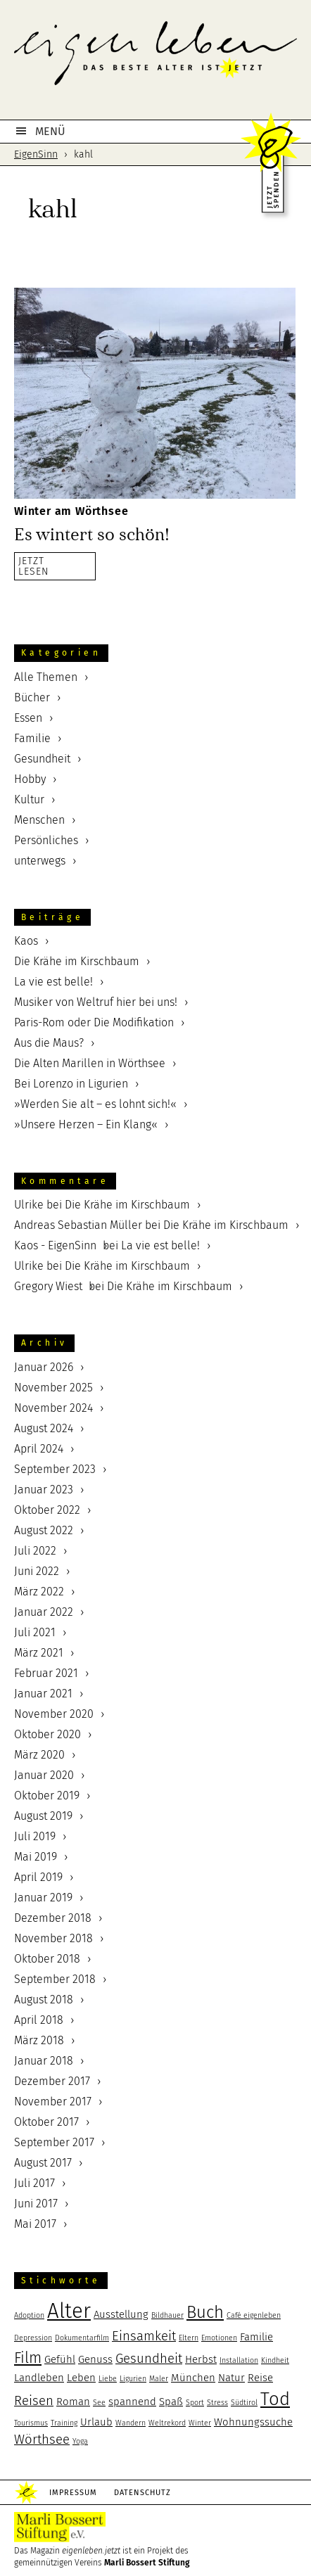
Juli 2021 (35, 1632)
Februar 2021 (46, 1673)
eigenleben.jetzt (155, 63)
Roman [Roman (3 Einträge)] (73, 2401)
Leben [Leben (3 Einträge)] (81, 2377)
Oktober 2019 (47, 1795)
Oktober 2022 (47, 1510)
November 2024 (53, 1408)
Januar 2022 (43, 1612)
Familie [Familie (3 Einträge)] (256, 2336)
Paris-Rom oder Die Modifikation (94, 1022)
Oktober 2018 (47, 1958)
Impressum (73, 2492)
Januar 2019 (43, 1897)
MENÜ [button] (50, 131)
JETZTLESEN (33, 566)
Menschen (39, 820)
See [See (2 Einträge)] (99, 2402)
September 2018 (55, 1979)
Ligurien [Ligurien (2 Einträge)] (133, 2378)
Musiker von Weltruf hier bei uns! (95, 1002)
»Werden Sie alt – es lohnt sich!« (95, 1104)
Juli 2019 (35, 1836)
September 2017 (54, 2142)
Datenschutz (142, 2492)
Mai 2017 (35, 2224)
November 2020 (54, 1714)
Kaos (26, 941)
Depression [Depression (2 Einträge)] (33, 2337)
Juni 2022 (36, 1571)
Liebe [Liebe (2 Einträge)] (108, 2378)
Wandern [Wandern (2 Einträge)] (130, 2423)
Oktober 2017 (46, 2122)
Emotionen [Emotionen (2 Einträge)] (219, 2337)
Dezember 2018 (52, 1918)
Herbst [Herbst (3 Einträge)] (201, 2359)
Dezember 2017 (52, 2081)
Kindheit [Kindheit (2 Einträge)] (275, 2360)
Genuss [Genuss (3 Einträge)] (95, 2359)
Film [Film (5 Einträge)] (28, 2358)
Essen (28, 718)
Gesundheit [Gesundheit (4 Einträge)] (148, 2358)
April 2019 (38, 1877)
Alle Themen (45, 677)
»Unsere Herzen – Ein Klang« (86, 1124)
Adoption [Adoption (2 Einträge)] (29, 2315)
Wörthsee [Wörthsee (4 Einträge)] (42, 2439)
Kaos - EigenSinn (55, 1245)
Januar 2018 (43, 2060)
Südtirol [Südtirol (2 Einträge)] (244, 2402)
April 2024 (38, 1448)
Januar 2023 (43, 1489)
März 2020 (39, 1754)
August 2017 (43, 2162)
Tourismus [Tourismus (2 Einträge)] (31, 2423)
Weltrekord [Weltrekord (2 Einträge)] (167, 2423)
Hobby (30, 779)
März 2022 (39, 1591)
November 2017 (52, 2101)
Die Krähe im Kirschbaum (76, 961)
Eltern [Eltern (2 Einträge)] (188, 2337)
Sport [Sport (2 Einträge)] (195, 2402)
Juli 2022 (35, 1550)
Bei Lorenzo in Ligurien (71, 1083)
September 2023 (55, 1469)
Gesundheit (42, 758)
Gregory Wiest (48, 1286)
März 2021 (38, 1652)
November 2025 (53, 1387)
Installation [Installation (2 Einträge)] (239, 2360)
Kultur (29, 799)
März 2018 (39, 2040)
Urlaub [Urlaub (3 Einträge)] (96, 2422)
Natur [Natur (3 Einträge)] (231, 2377)
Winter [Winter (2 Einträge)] (200, 2423)
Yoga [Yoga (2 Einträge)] (80, 2441)
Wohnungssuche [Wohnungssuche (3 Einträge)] (253, 2422)
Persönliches (46, 840)
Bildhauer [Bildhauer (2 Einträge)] (167, 2315)
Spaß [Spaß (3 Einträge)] (171, 2401)
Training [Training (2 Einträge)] (64, 2423)
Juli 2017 (34, 2183)
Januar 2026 (43, 1367)
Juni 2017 (36, 2203)
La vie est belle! (53, 981)
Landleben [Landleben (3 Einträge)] (39, 2377)
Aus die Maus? (49, 1043)
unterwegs (39, 860)
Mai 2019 (35, 1856)
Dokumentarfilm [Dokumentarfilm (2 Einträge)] (82, 2337)
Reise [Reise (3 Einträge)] (260, 2377)
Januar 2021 (43, 1693)
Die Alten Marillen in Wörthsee (89, 1063)
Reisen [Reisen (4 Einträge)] (33, 2401)
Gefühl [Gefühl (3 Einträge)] (59, 2359)
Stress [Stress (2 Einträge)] (217, 2402)
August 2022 (43, 1530)
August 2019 (43, 1816)
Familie (32, 738)
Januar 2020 (44, 1775)
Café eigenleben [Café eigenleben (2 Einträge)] (254, 2315)
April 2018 (38, 2020)
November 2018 (53, 1938)
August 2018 (43, 1999)
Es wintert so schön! (92, 534)
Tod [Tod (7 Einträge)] (275, 2399)
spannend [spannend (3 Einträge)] (132, 2401)
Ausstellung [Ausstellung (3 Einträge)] (121, 2314)
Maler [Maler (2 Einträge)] (158, 2378)
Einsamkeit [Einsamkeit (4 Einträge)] (144, 2336)
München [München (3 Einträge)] (193, 2377)
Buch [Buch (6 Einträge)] (205, 2312)
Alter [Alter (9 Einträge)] (69, 2311)
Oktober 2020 (47, 1734)
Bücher (32, 697)
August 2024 (43, 1428)
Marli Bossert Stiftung (147, 2563)
